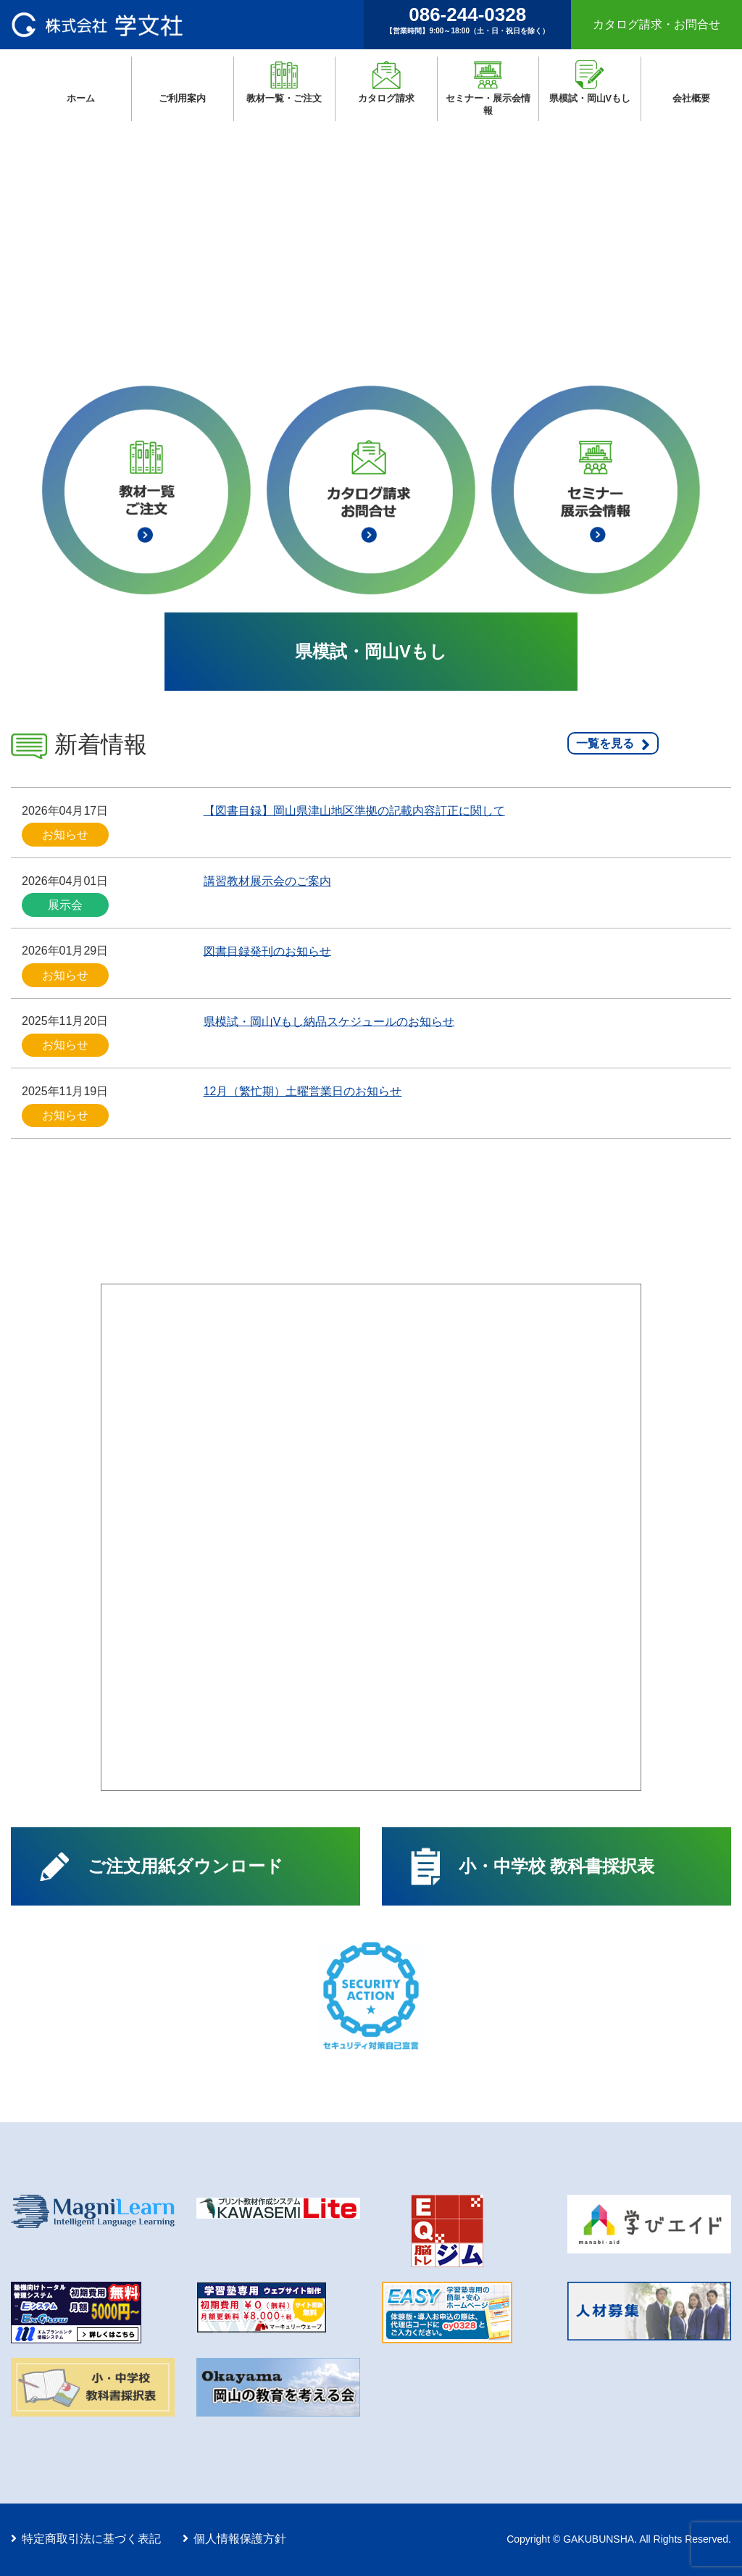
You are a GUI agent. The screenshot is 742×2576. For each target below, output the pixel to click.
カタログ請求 (386, 98)
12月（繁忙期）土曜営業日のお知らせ (303, 1091)
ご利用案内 (182, 98)
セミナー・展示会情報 (488, 104)
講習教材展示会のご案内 (267, 881)
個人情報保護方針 (239, 2539)
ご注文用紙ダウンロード (185, 1866)
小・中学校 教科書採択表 (557, 1866)
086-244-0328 (467, 20)
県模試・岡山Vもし (590, 98)
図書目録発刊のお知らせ (267, 950)
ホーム (99, 98)
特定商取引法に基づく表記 (91, 2539)
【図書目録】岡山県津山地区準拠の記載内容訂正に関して (354, 811)
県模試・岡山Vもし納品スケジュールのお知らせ (329, 1021)
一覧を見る (605, 743)
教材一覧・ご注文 (284, 98)
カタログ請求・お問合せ (656, 24)
